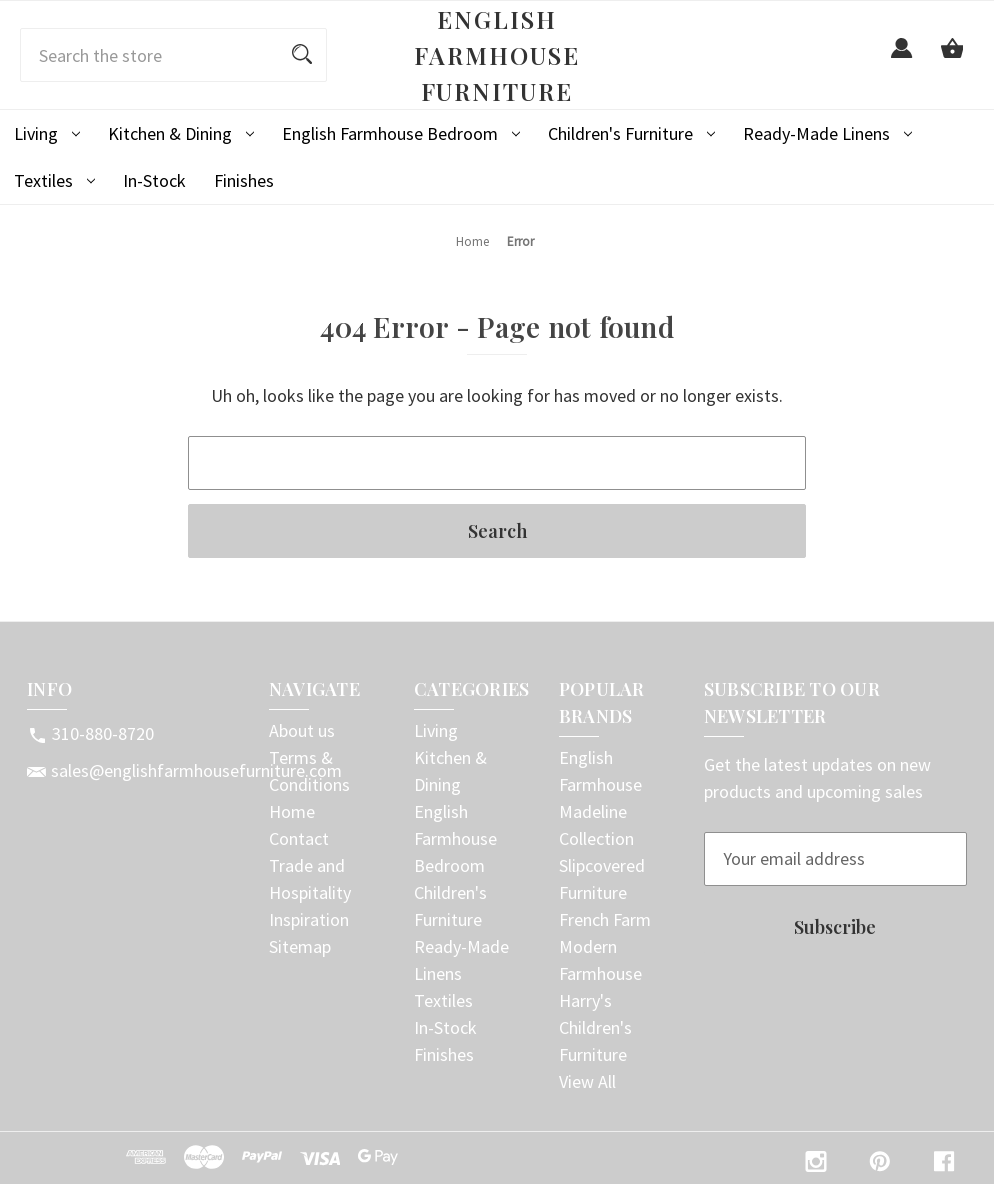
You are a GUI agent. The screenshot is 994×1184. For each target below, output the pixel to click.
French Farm (605, 919)
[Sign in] (902, 59)
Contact (299, 838)
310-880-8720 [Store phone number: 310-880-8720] (103, 733)
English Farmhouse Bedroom (401, 133)
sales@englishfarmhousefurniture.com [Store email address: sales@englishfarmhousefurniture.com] (196, 770)
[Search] (302, 55)
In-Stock (154, 180)
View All (587, 1081)
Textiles (54, 180)
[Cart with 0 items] (952, 59)
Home (292, 811)
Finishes (244, 180)
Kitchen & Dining (181, 133)
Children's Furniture (631, 133)
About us (302, 730)
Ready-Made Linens (827, 133)
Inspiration (309, 919)
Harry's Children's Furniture (595, 1027)
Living (47, 133)
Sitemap (300, 946)
